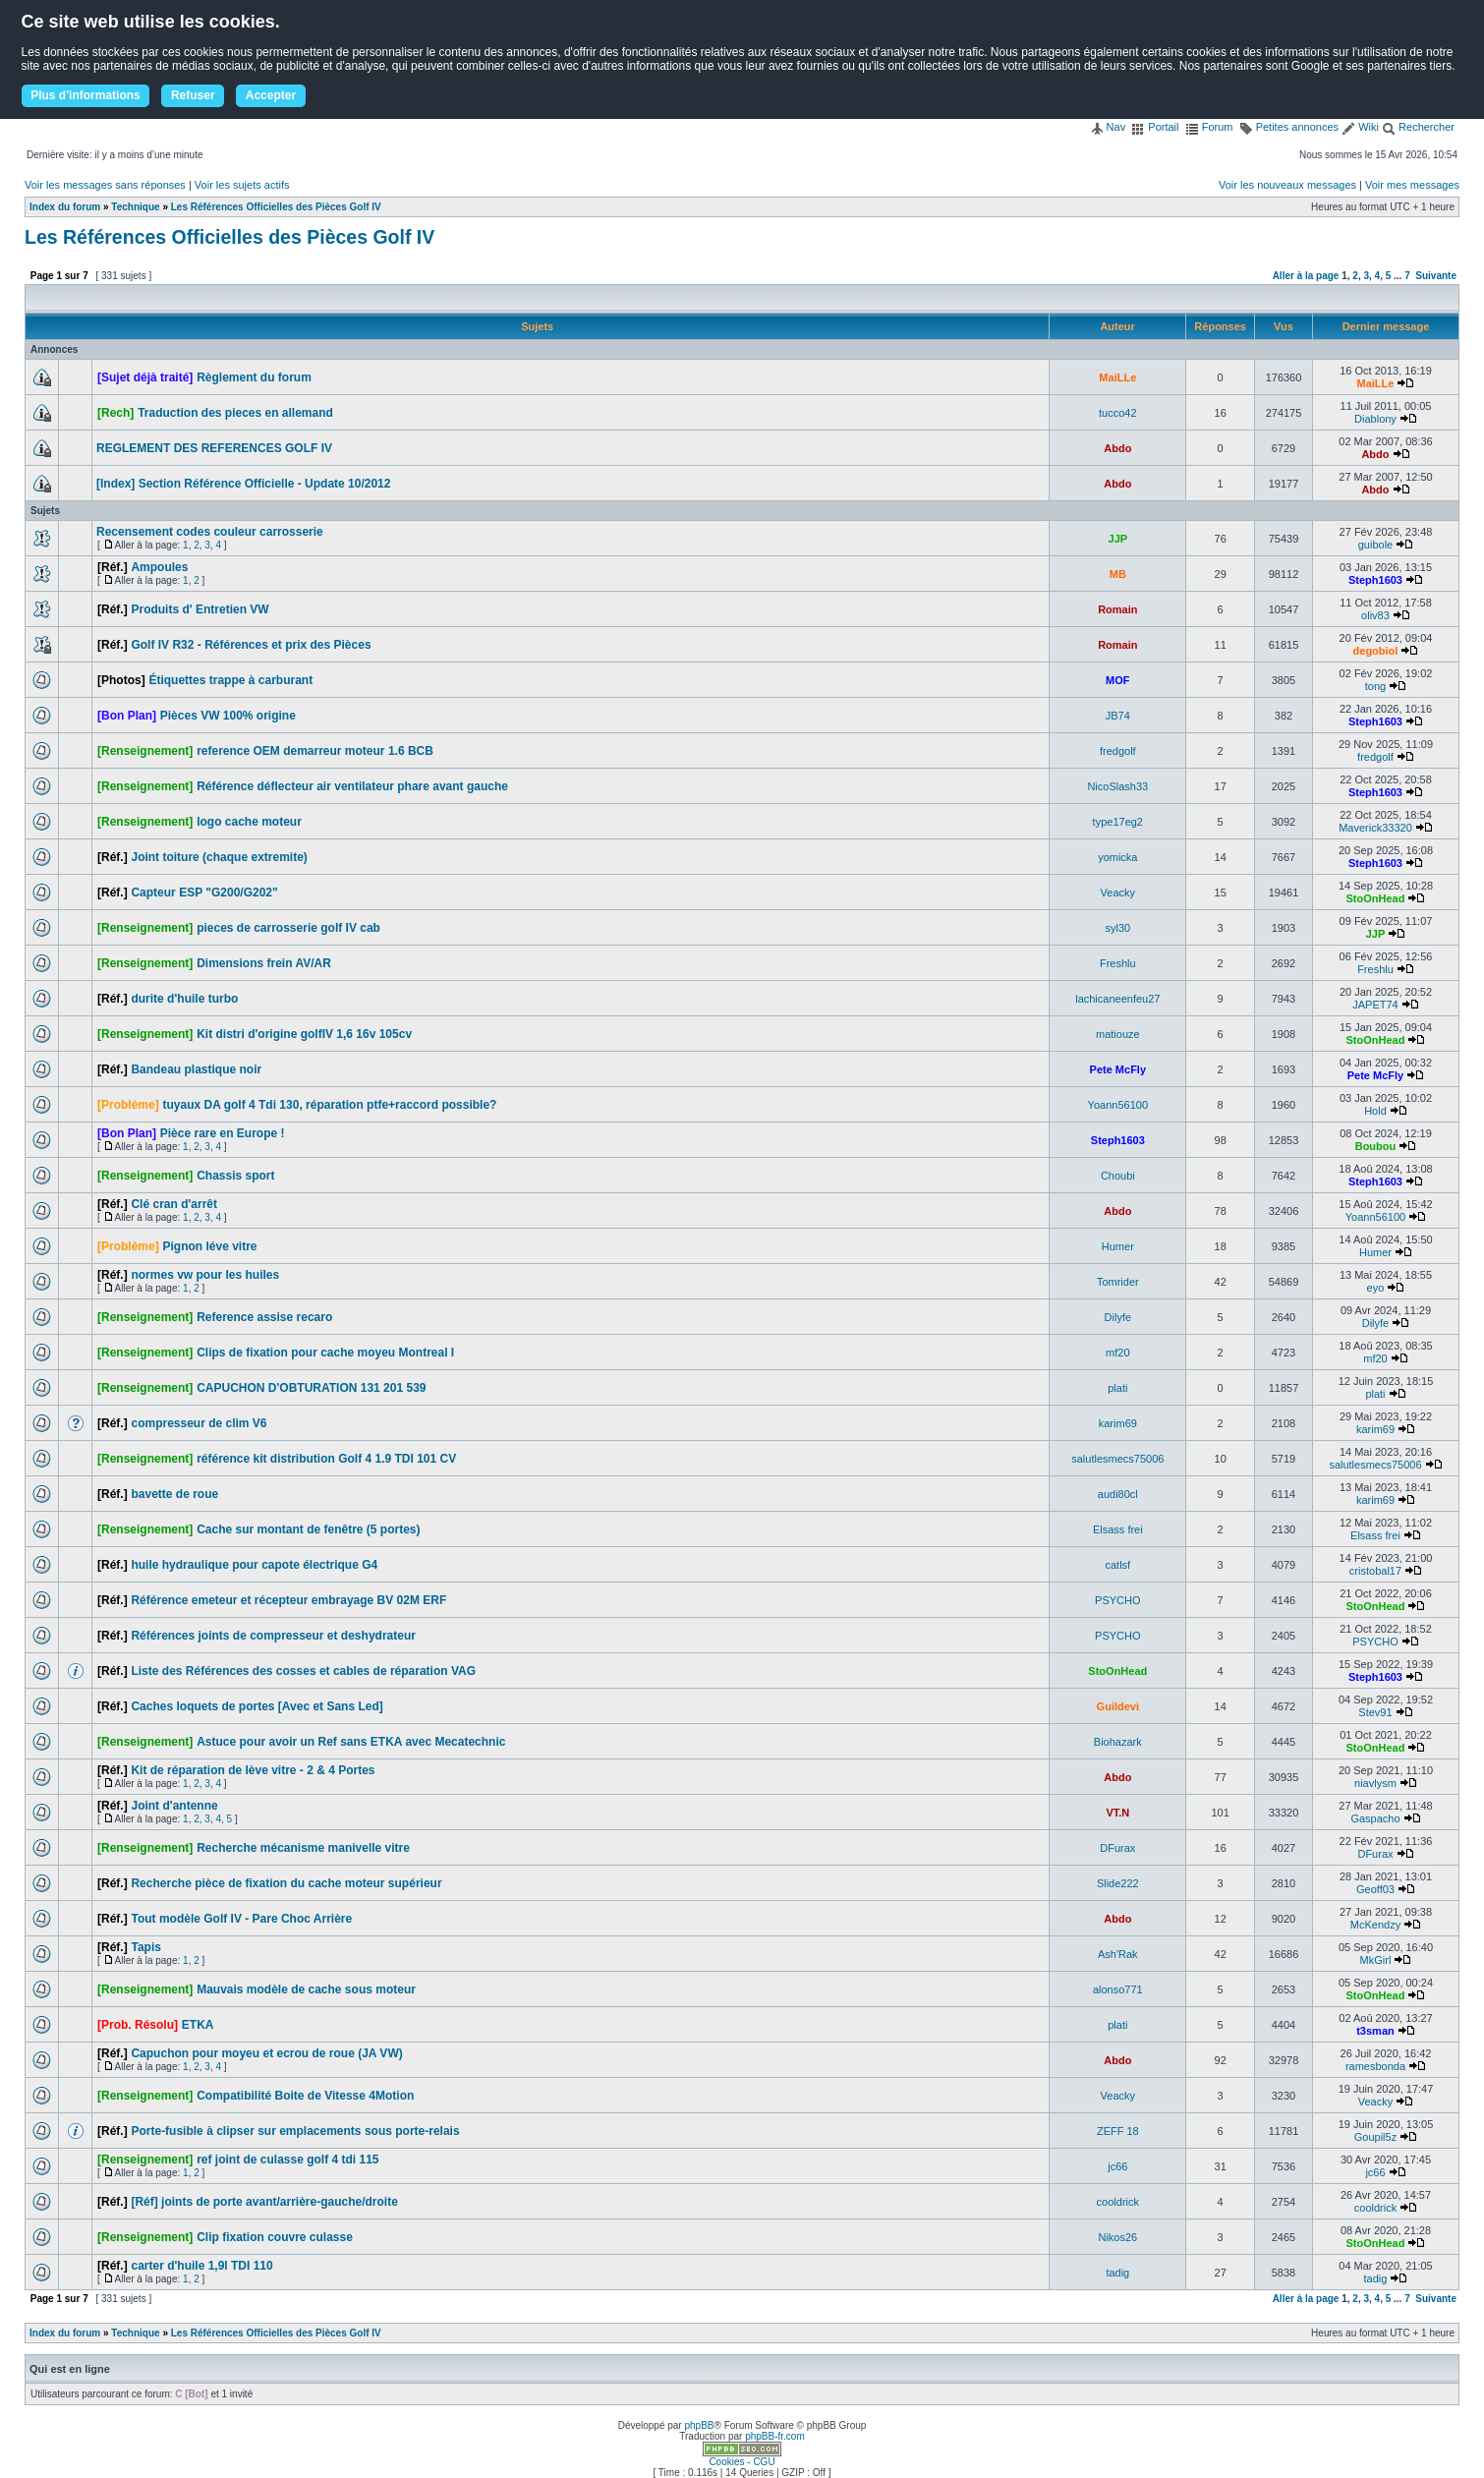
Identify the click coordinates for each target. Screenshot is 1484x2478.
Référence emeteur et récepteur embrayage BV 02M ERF (288, 1600)
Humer (1118, 1246)
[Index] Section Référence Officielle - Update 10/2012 (243, 483)
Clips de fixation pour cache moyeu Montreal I (325, 1352)
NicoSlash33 (1117, 786)
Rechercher (1418, 127)
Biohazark (1118, 1742)
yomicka (1117, 857)
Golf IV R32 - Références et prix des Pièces (251, 645)
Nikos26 (1117, 2237)
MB (1118, 574)
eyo (1376, 1288)
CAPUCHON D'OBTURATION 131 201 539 (311, 1388)
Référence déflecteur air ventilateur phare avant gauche (352, 786)
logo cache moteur (249, 822)
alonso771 (1118, 1989)
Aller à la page (1306, 275)
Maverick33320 (1375, 828)
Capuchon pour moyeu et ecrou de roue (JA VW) (266, 2053)
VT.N (1117, 1812)
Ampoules (159, 567)
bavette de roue (174, 1494)
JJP (1118, 539)
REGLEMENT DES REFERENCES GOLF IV (214, 448)
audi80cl (1118, 1494)
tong (1375, 686)
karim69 (1118, 1423)
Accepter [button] (271, 95)
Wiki (1360, 127)
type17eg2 (1118, 822)
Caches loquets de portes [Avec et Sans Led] (256, 1706)
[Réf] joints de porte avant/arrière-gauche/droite (264, 2202)
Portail (1154, 127)
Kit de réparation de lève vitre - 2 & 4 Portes (252, 1770)
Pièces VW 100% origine (228, 715)
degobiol (1375, 651)
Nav (1108, 127)
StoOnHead (1375, 898)
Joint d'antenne (174, 1806)
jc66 (1117, 2166)
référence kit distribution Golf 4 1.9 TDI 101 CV (326, 1459)
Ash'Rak (1118, 1954)
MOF (1117, 680)
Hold (1375, 1111)
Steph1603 (1375, 580)
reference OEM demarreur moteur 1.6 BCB (315, 751)
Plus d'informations (85, 95)
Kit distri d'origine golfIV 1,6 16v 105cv (304, 1034)
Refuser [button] (193, 95)
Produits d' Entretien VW (199, 609)
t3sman (1375, 2031)
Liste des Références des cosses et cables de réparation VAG (303, 1671)
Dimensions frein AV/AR (264, 963)
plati (1117, 1388)
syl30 (1117, 928)
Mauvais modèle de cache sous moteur (306, 1989)
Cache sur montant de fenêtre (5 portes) (308, 1529)
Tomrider (1118, 1282)
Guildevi (1118, 1706)
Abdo (1117, 448)
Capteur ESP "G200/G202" (204, 892)
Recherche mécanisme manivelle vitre (303, 1848)
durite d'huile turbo (184, 999)
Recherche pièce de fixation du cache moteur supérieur (286, 1883)
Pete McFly (1118, 1069)
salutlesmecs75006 (1117, 1459)
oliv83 (1375, 615)
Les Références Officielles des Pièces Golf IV (276, 207)
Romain (1117, 609)
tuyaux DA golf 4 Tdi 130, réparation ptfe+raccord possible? (329, 1105)
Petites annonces (1289, 127)
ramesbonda (1375, 2066)
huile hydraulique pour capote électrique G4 (254, 1565)
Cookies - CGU (741, 2461)
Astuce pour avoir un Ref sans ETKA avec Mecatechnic (351, 1742)
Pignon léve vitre (209, 1246)
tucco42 (1118, 413)
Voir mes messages (1412, 185)
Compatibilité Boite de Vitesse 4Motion (305, 2096)
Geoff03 (1375, 1889)
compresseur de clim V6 (198, 1423)
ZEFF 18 (1118, 2131)
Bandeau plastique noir (196, 1069)
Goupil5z (1375, 2137)
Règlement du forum (254, 377)
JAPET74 (1375, 1004)
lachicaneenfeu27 (1117, 999)
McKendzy (1375, 1925)
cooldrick (1118, 2202)
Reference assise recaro (264, 1317)
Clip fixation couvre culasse (275, 2237)
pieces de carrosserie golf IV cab (288, 928)
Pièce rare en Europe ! (222, 1133)
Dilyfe (1118, 1317)
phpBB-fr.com (775, 2436)
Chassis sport (235, 1175)
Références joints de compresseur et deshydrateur (273, 1635)
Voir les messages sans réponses (105, 185)
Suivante (1435, 275)
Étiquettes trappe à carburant (230, 680)
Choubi (1118, 1175)
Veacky (1118, 892)
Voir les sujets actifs (242, 185)
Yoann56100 (1118, 1105)
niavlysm (1375, 1783)
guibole (1375, 544)
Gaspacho (1374, 1818)
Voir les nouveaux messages (1287, 185)
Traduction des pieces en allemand (235, 413)
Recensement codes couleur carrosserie (209, 532)
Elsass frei (1118, 1529)
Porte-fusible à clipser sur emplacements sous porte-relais (295, 2131)
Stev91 (1375, 1712)
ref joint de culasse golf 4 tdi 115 (287, 2159)
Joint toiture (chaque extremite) (219, 857)
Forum (1209, 127)
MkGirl (1376, 1960)
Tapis (145, 1947)
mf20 (1117, 1352)
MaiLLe (1117, 377)
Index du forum (64, 207)
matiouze (1118, 1034)
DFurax (1117, 1848)
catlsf (1117, 1565)
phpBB (698, 2425)
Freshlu (1118, 963)
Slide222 (1118, 1883)
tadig (1117, 2272)
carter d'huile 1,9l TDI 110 (201, 2266)
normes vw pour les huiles (205, 1275)
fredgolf (1118, 751)
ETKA (198, 2025)
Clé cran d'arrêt (174, 1204)
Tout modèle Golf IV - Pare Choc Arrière (241, 1919)
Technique (135, 207)
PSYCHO (1117, 1600)
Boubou (1376, 1146)
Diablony (1375, 419)
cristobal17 (1375, 1571)
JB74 (1118, 715)
